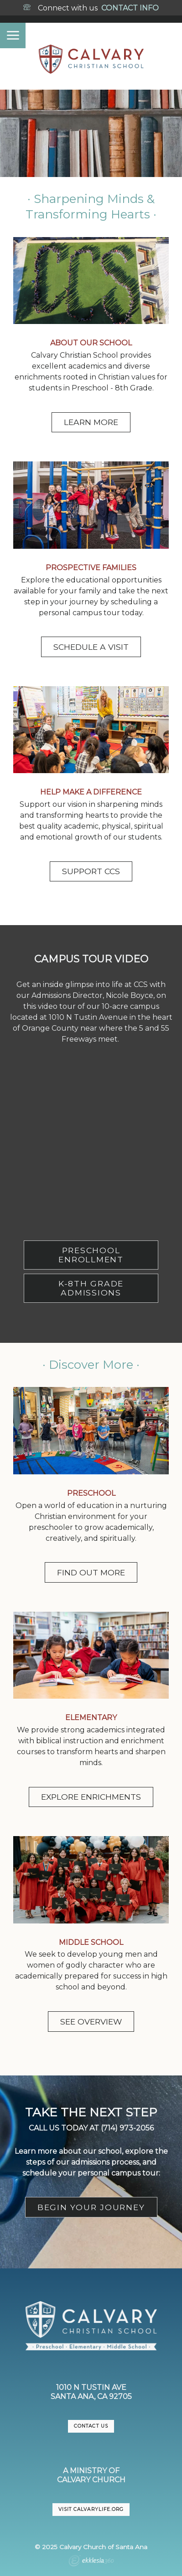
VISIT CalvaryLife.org (90, 2509)
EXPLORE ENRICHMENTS (91, 1797)
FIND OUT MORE (91, 1572)
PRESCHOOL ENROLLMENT (91, 1254)
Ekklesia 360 (91, 2562)
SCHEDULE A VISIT (91, 647)
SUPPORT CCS (91, 871)
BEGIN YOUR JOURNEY (91, 2207)
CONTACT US (91, 2426)
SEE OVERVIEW (91, 2021)
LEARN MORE (91, 422)
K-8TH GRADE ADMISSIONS (91, 1288)
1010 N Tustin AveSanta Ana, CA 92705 (91, 2392)
